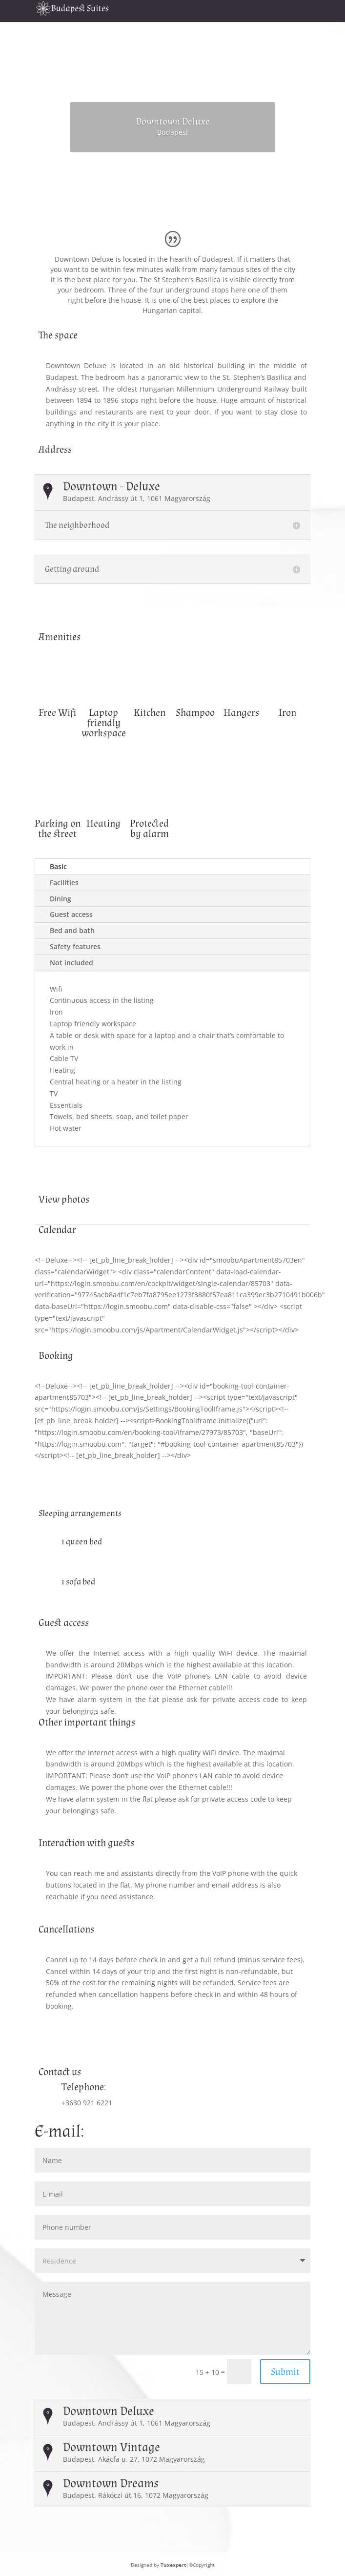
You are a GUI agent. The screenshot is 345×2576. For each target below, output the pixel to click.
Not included (71, 962)
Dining (60, 898)
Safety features (75, 946)
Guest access (71, 914)
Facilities (64, 882)
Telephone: (83, 2087)
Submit (285, 2372)
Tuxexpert (173, 2564)
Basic (58, 866)
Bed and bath (72, 930)
